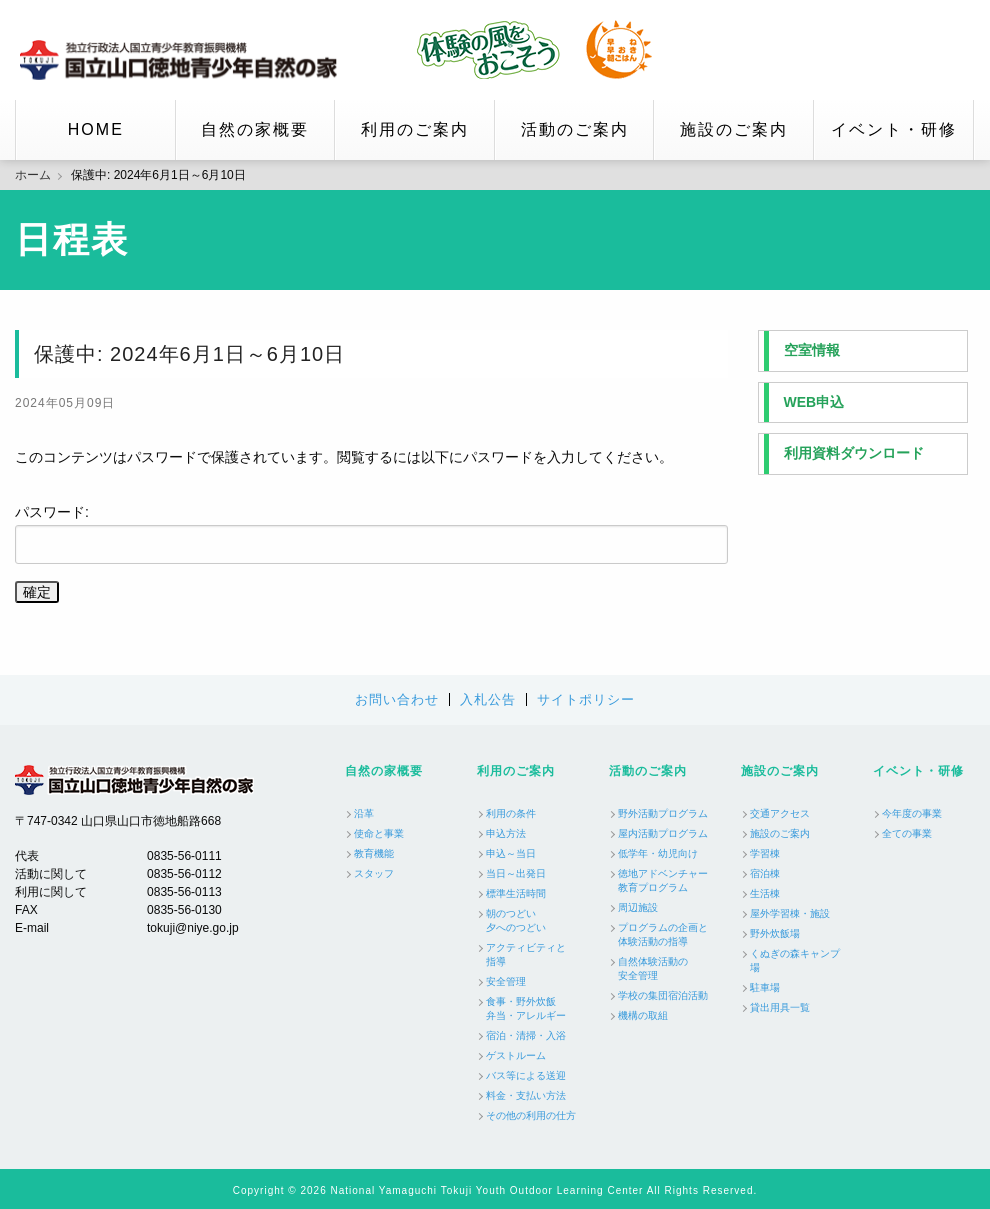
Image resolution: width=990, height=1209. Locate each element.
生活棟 (765, 893)
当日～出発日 (516, 873)
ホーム (33, 175)
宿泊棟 (765, 873)
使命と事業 (379, 833)
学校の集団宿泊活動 (663, 995)
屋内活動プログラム (663, 833)
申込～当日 (511, 853)
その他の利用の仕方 (531, 1115)
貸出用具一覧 (780, 1007)
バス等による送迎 (526, 1075)
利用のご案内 (415, 129)
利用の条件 (511, 813)
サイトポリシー (586, 699)
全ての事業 (907, 833)
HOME (96, 129)
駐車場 (765, 987)
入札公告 (488, 699)
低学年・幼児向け (658, 853)
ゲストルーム (516, 1055)
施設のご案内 (734, 129)
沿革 (364, 813)
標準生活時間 (516, 893)
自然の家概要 (255, 129)
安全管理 (506, 981)
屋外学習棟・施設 (790, 913)
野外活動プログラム (663, 813)
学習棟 (765, 853)
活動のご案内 (575, 129)
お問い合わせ (397, 699)
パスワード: (371, 534)
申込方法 (506, 833)
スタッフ (374, 873)
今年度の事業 (912, 813)
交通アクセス (780, 813)
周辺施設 (638, 907)
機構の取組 (643, 1015)
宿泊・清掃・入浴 (526, 1035)
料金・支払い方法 (526, 1095)
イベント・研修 (894, 129)
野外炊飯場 (775, 933)
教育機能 (374, 853)
